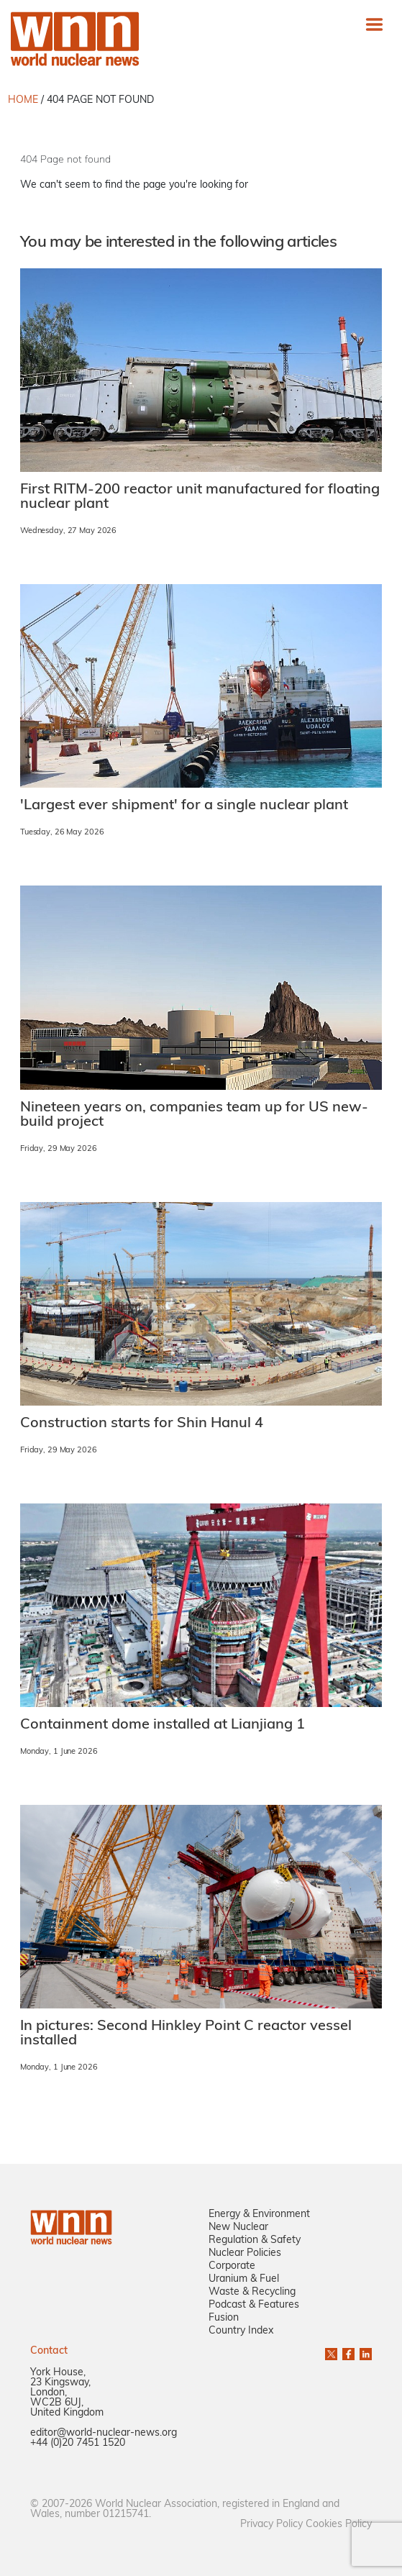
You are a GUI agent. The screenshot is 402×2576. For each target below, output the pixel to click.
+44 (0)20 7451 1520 (77, 2443)
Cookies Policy (339, 2524)
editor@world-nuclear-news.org (103, 2433)
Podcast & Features (254, 2305)
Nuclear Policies (245, 2253)
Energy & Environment (259, 2214)
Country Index (241, 2331)
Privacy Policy (271, 2524)
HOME (23, 100)
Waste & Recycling (252, 2292)
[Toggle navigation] (374, 24)
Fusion (224, 2318)
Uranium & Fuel (244, 2279)
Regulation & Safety (255, 2240)
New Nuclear (238, 2227)
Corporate (232, 2266)
